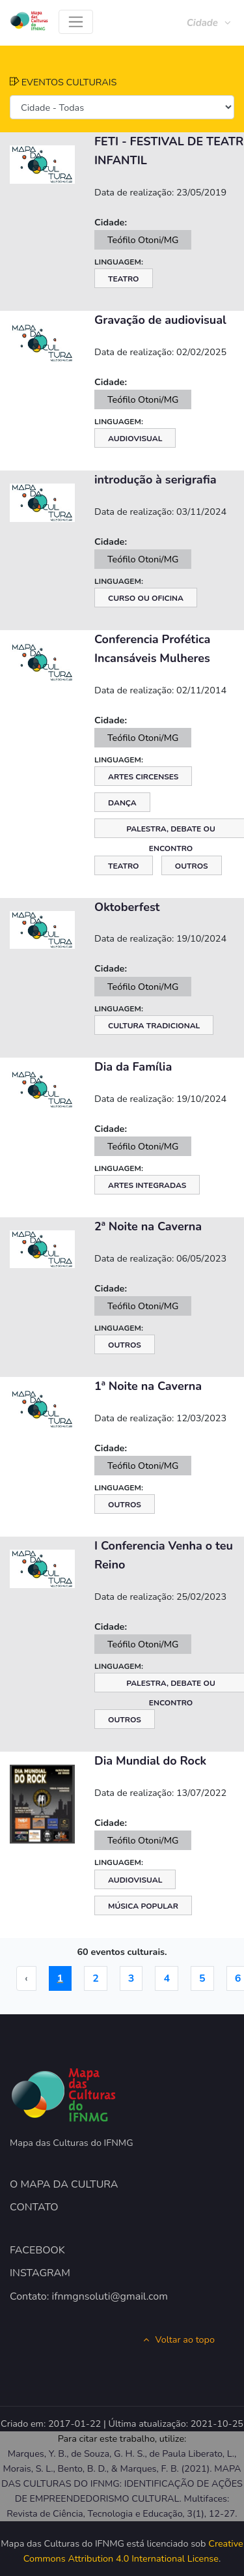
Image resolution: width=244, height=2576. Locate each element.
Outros (191, 866)
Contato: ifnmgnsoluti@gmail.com (89, 2296)
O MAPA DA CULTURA (64, 2184)
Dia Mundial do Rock (150, 1761)
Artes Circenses (143, 777)
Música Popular (143, 1906)
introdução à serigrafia (155, 479)
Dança (122, 803)
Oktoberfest (127, 907)
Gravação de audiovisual (160, 320)
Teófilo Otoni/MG (142, 239)
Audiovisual (135, 438)
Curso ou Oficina (145, 598)
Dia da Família (133, 1067)
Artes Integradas (147, 1185)
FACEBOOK (37, 2250)
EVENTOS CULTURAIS (63, 82)
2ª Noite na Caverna (148, 1226)
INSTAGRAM (40, 2273)
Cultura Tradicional (154, 1025)
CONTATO (34, 2207)
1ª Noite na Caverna (148, 1386)
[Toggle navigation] (76, 22)
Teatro (123, 279)
